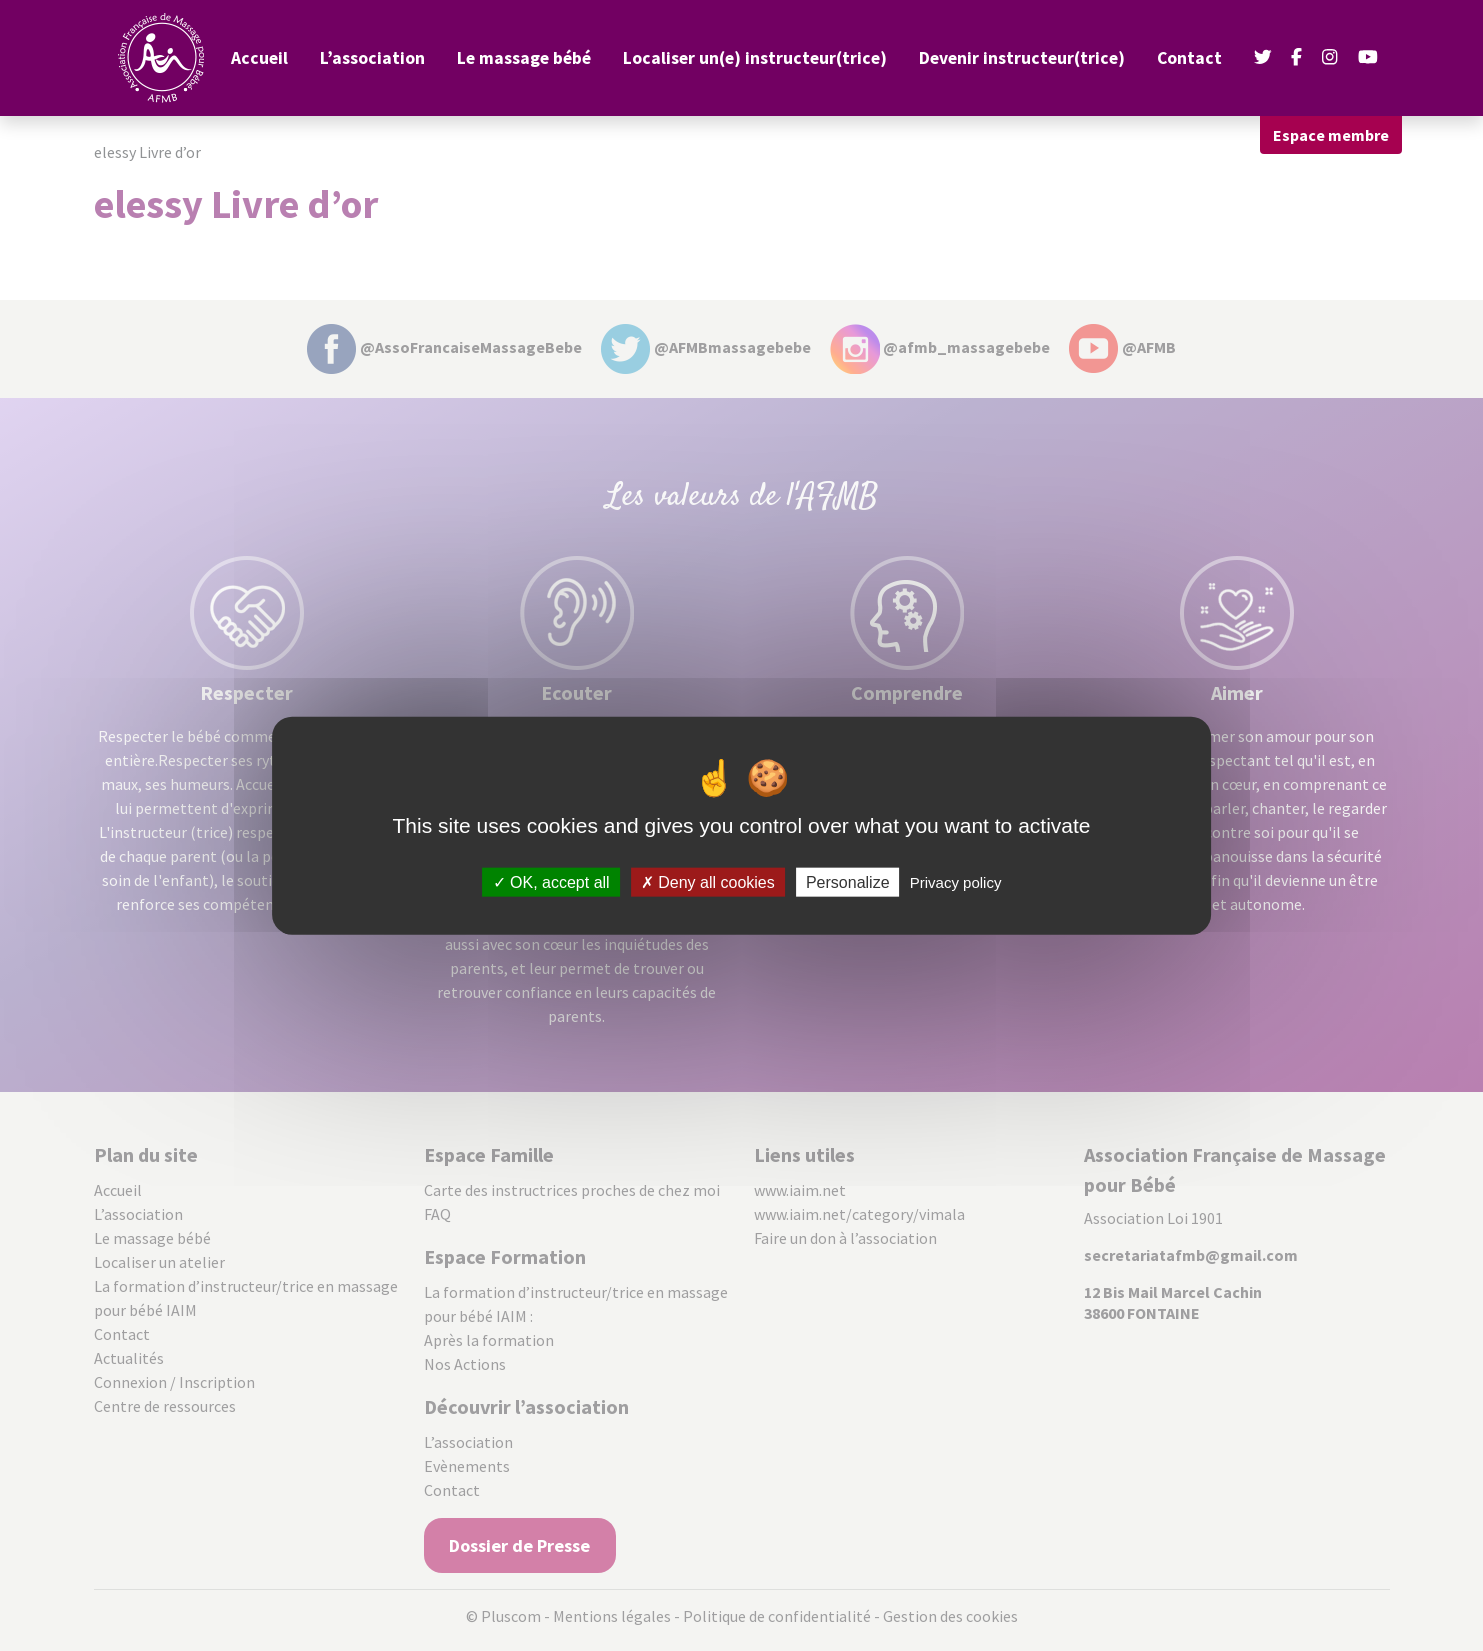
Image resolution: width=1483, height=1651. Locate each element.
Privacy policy (956, 882)
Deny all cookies (708, 882)
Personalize (848, 882)
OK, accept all (551, 882)
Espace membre (1331, 135)
